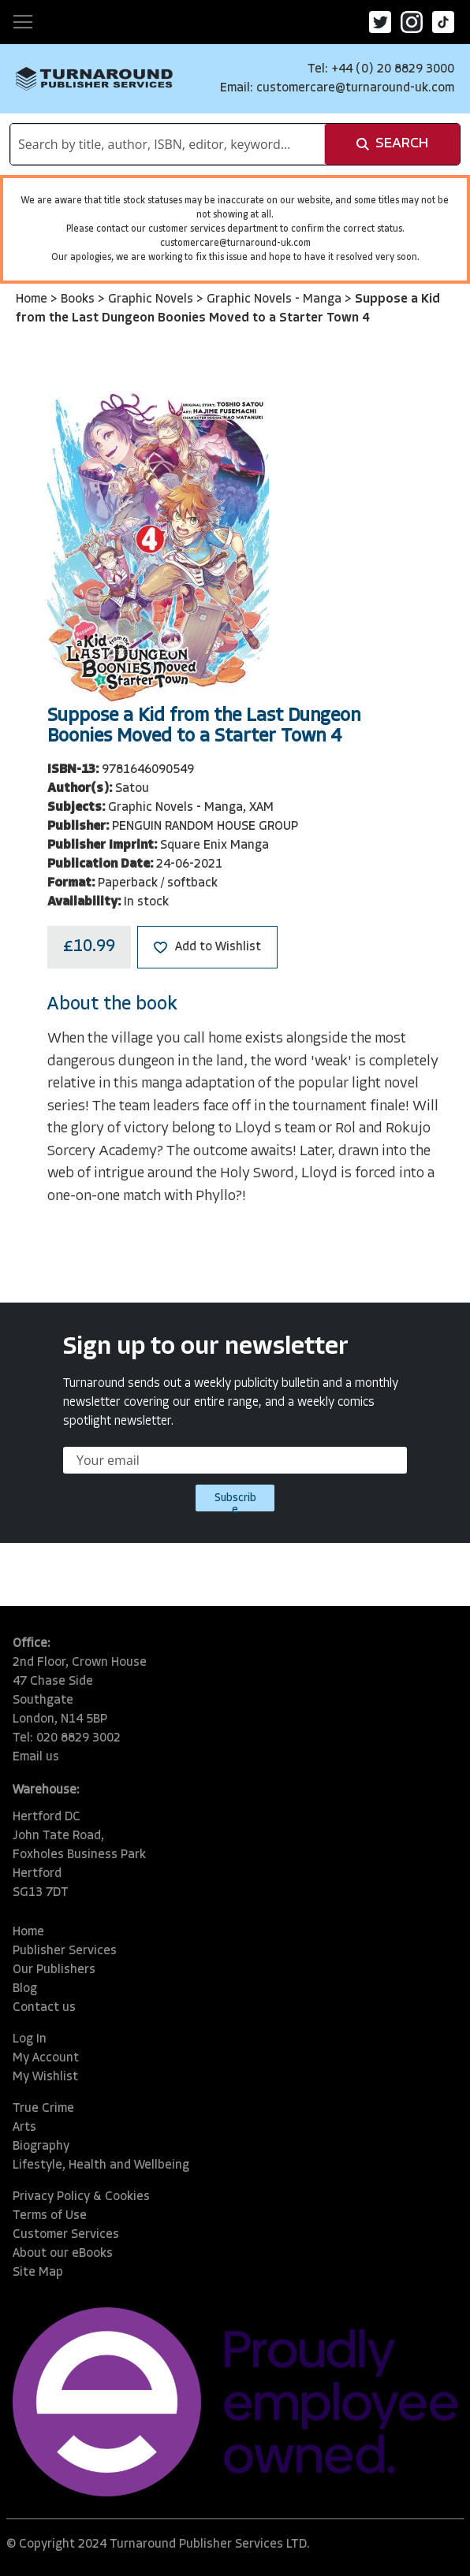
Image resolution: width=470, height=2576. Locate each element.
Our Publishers (54, 1970)
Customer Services (66, 2234)
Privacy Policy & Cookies (81, 2197)
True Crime (43, 2108)
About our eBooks (63, 2253)
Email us (36, 1757)
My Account (46, 2058)
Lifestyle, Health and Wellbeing (101, 2165)
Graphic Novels (152, 299)
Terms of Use (50, 2216)
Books (79, 299)
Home (33, 299)
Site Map (38, 2272)
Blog (25, 1989)
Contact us (44, 2008)
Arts (24, 2127)
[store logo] (94, 79)
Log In (30, 2039)
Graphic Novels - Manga (276, 299)
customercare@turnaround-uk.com (355, 88)
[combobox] (167, 144)
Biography (41, 2146)
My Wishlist (45, 2077)
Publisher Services (65, 1951)
